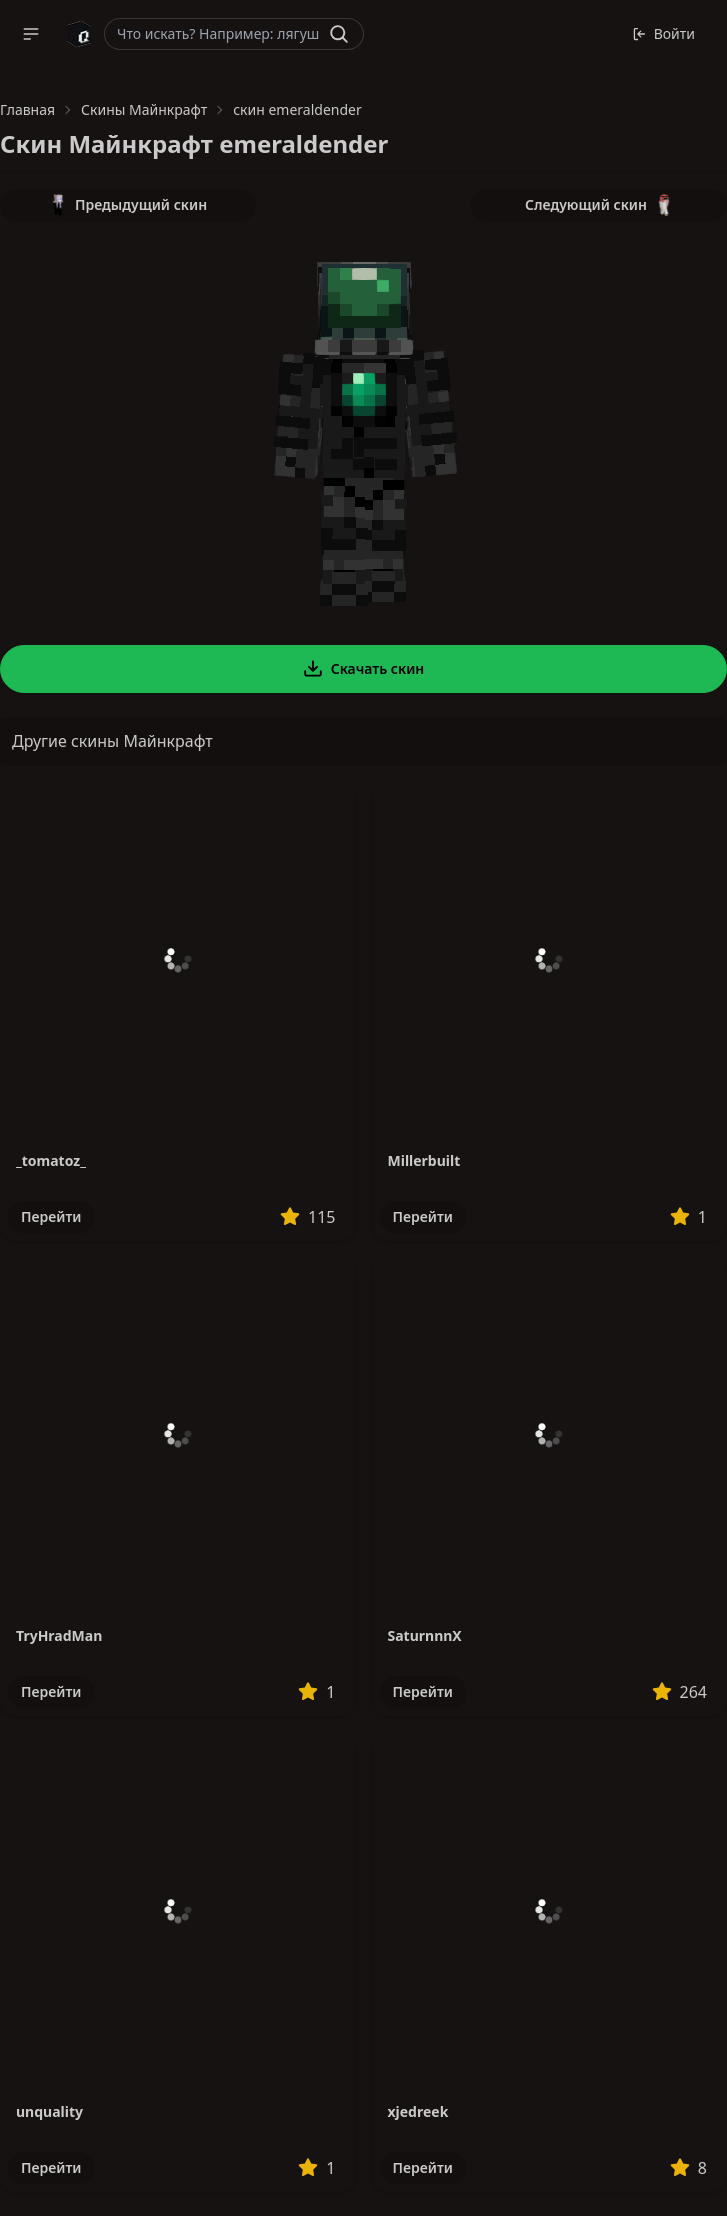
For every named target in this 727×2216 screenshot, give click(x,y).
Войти (663, 33)
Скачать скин (364, 669)
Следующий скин (599, 205)
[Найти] (339, 34)
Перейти (51, 1216)
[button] (31, 34)
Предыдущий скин (128, 205)
